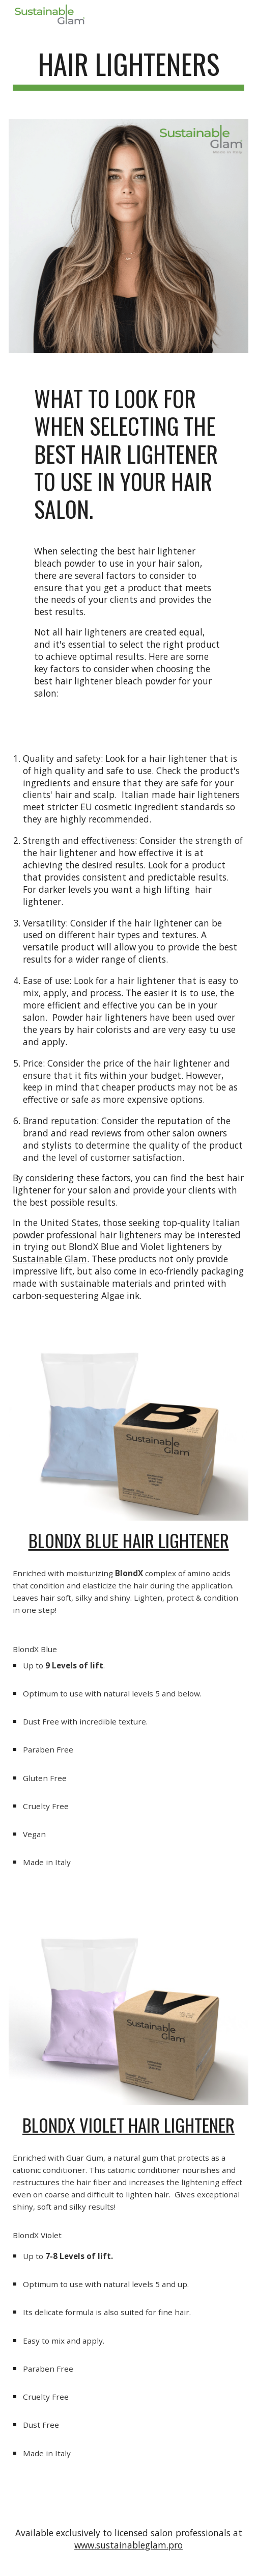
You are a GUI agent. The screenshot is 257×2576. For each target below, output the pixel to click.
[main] (128, 69)
